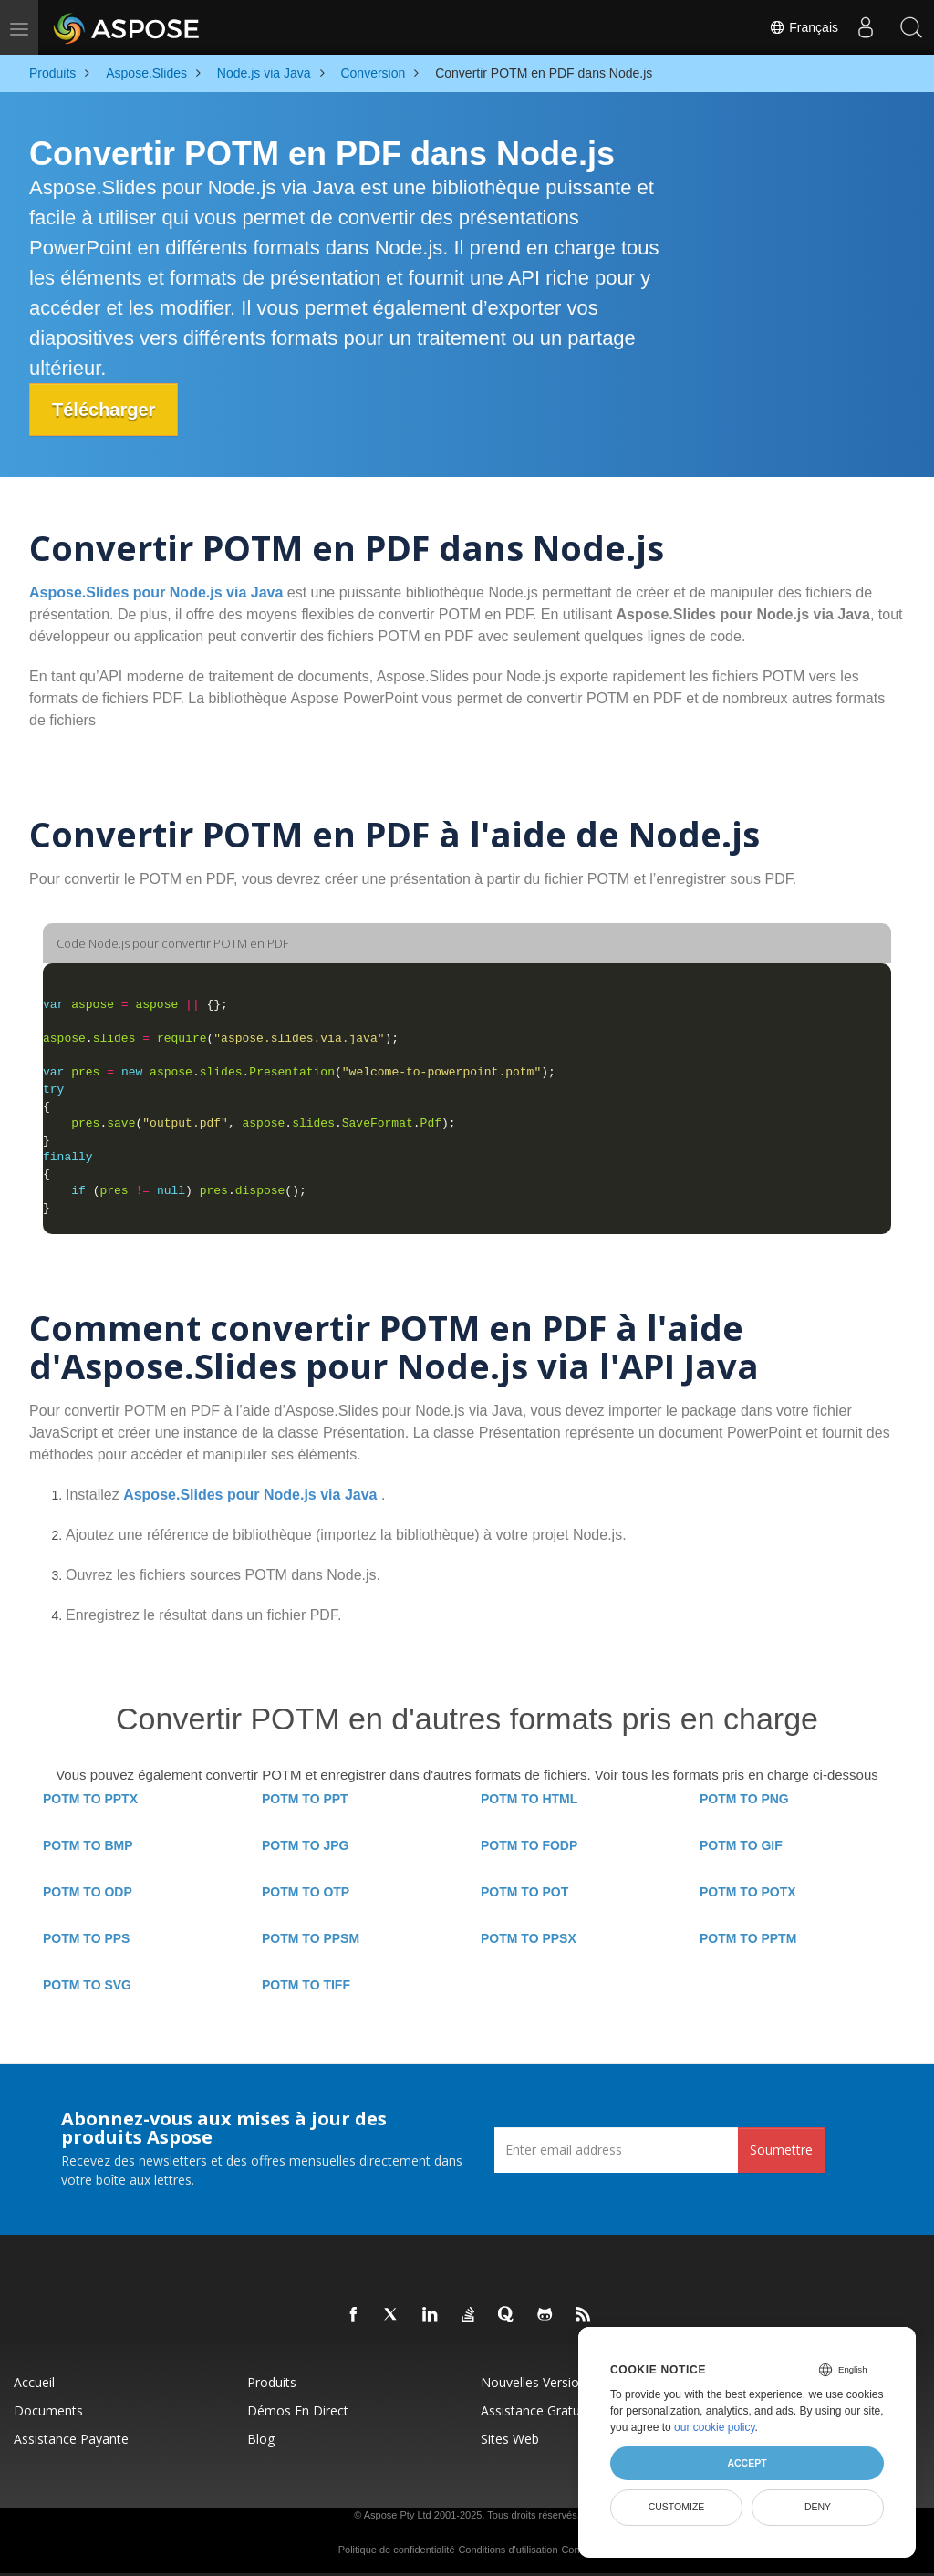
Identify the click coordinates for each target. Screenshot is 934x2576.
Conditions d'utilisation (507, 2549)
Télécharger (103, 410)
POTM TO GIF (741, 1845)
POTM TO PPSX (528, 1938)
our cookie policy (714, 2427)
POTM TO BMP (88, 1845)
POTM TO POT (524, 1892)
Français (803, 27)
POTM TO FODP (529, 1845)
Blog (261, 2438)
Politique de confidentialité (396, 2549)
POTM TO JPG (305, 1845)
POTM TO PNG (744, 1799)
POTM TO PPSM (310, 1938)
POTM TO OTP (305, 1892)
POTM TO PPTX (90, 1799)
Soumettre (781, 2149)
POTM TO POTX (748, 1892)
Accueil (34, 2382)
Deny (817, 2506)
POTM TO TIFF (306, 1985)
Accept (746, 2462)
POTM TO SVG (87, 1985)
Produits (271, 2382)
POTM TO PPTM (748, 1938)
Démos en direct (297, 2410)
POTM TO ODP (87, 1892)
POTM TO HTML (529, 1799)
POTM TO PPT (305, 1799)
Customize (677, 2506)
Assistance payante (71, 2438)
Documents (48, 2410)
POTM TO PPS (86, 1938)
